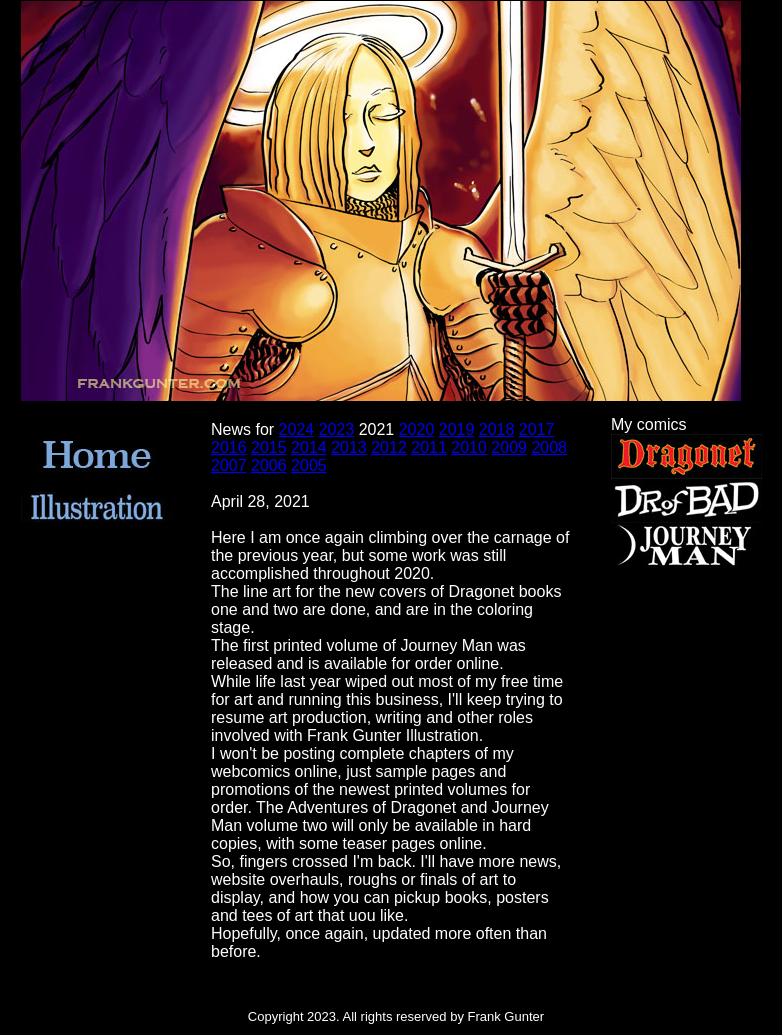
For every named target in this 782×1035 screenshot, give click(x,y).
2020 (417, 429)
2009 (509, 447)
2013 (349, 447)
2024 (297, 429)
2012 (389, 447)
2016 (229, 447)
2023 (337, 429)
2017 (537, 429)
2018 (497, 429)
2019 (457, 429)
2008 (549, 447)
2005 (309, 465)
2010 (469, 447)
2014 (309, 447)
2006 (269, 465)
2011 (429, 447)
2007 (229, 465)
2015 (269, 447)
